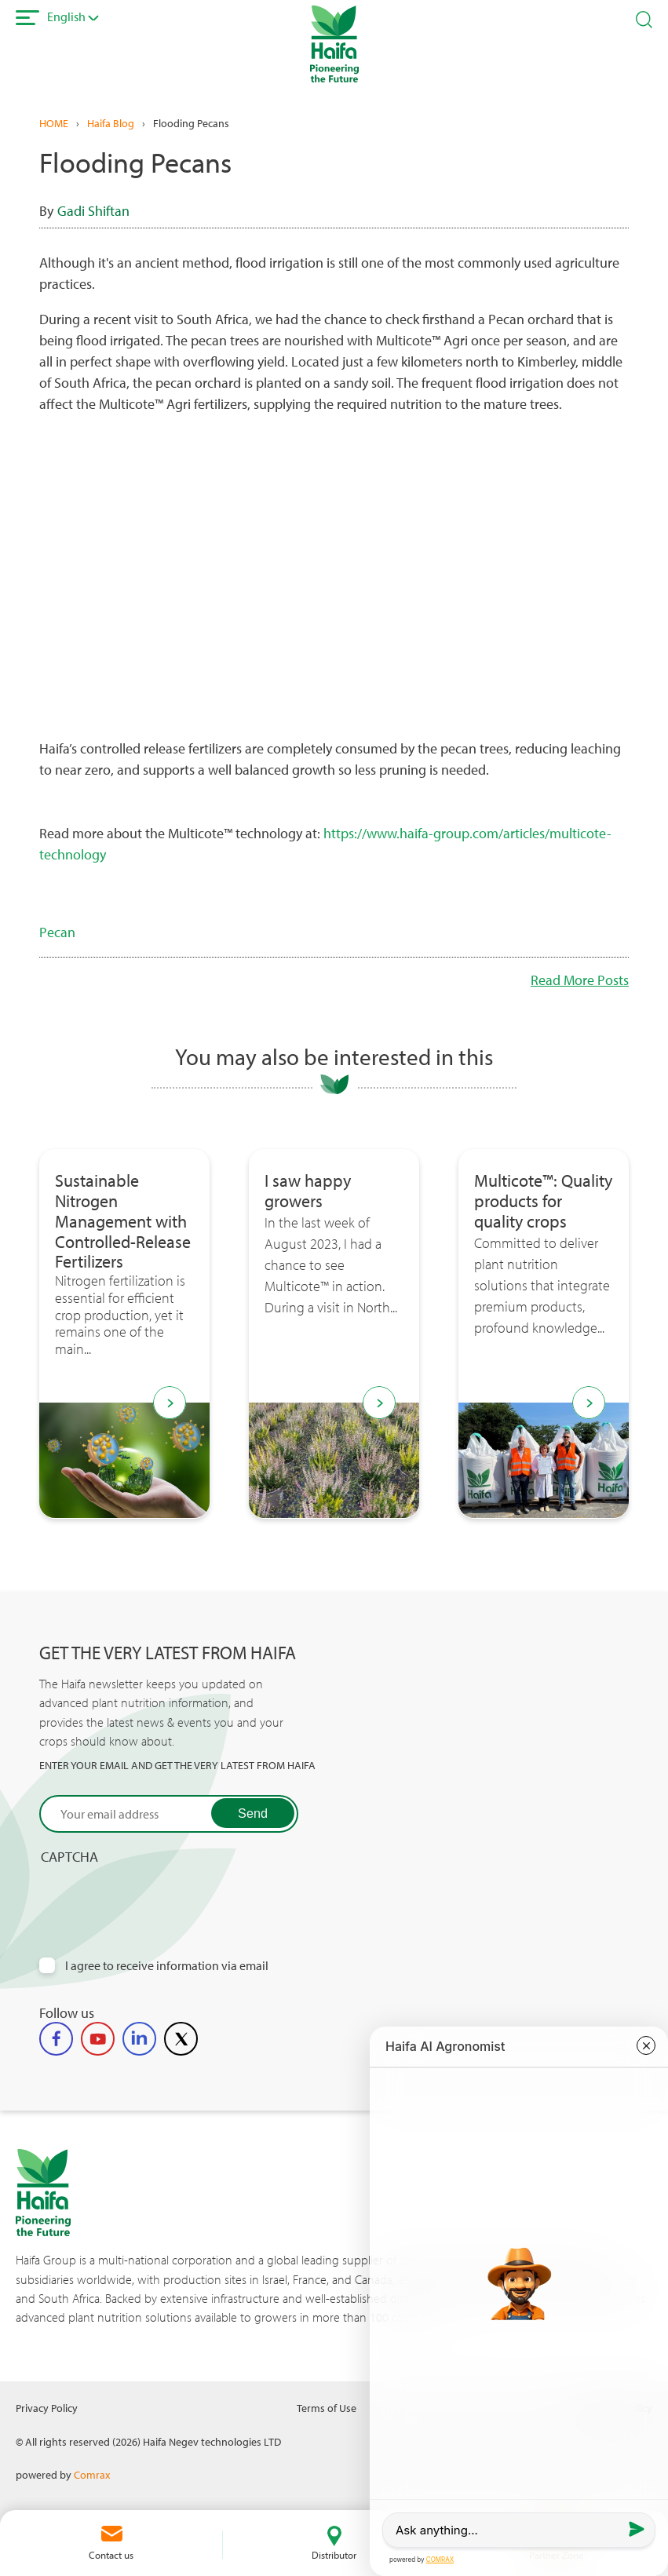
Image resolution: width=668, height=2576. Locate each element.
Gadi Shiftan (93, 211)
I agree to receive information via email (166, 1965)
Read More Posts (580, 980)
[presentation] (158, 1896)
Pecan (57, 932)
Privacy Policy (47, 2407)
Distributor (334, 2555)
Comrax (92, 2474)
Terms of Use (326, 2407)
